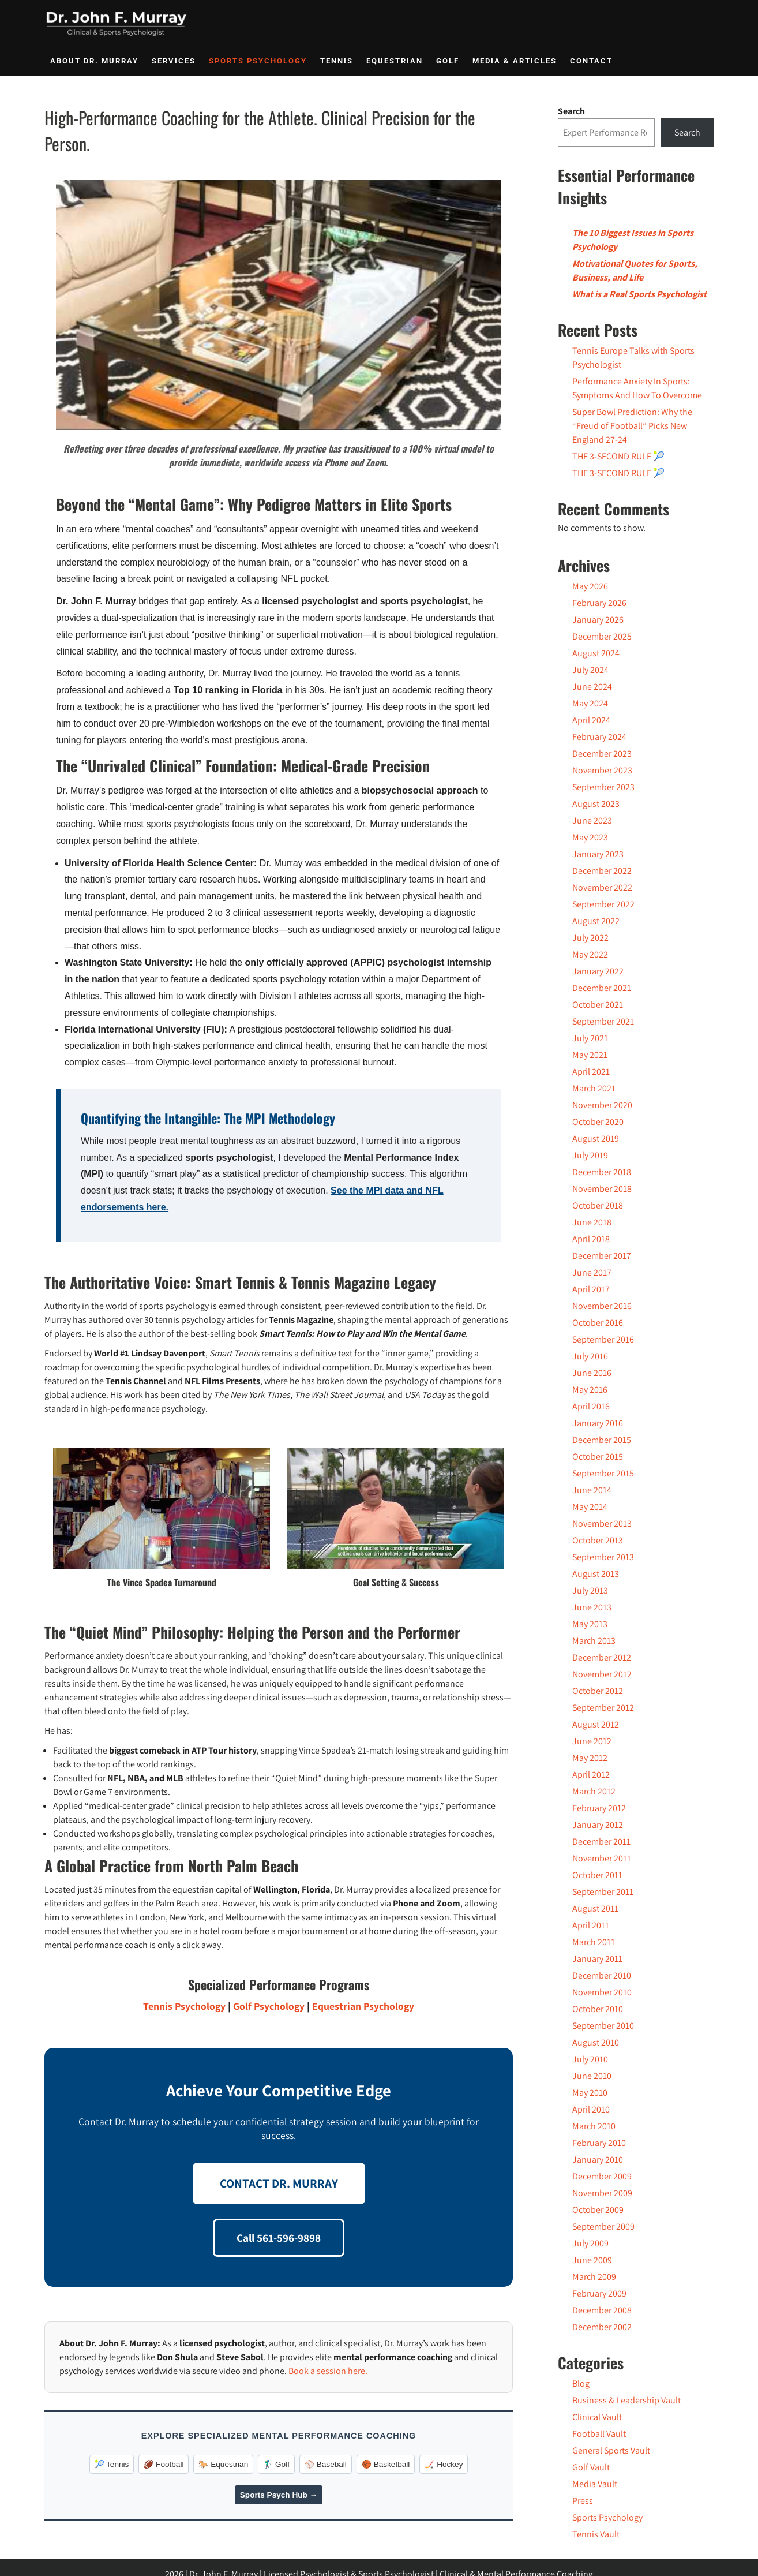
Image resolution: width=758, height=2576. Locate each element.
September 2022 (603, 904)
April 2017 (591, 1289)
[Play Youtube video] (278, 305)
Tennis (336, 61)
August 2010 (595, 2042)
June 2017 (591, 1272)
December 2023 (602, 753)
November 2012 (602, 1674)
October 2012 (597, 1691)
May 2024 (590, 703)
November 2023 (602, 770)
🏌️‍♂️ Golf (276, 2464)
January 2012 (597, 1825)
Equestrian (394, 61)
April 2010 (591, 2109)
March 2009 (594, 2277)
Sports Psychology (258, 61)
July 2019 (590, 1155)
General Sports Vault (611, 2450)
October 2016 (597, 1323)
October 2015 (597, 1456)
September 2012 (603, 1708)
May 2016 (589, 1390)
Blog (581, 2383)
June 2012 (591, 1741)
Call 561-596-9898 (279, 2237)
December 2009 (602, 2176)
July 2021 (590, 1038)
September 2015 (603, 1473)
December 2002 (602, 2327)
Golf (447, 61)
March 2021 (594, 1088)
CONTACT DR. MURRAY (279, 2183)
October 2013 (597, 1540)
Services (174, 61)
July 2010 (590, 2059)
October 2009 (598, 2210)
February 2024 (599, 737)
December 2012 (601, 1657)
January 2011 (597, 1959)
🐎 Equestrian (223, 2464)
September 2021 (603, 1021)
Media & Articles (514, 61)
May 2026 (590, 586)
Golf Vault (591, 2467)
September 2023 (603, 787)
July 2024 (590, 670)
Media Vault (594, 2484)
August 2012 (595, 1724)
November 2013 (602, 1523)
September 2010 (603, 2026)
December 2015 (601, 1440)
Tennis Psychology (184, 2006)
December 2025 (602, 636)
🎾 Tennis (112, 2464)
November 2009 (602, 2193)
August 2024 (596, 653)
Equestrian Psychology (363, 2006)
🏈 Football (163, 2464)
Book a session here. (327, 2371)
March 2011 (593, 1942)
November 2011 (601, 1858)
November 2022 (602, 887)
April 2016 (591, 1406)
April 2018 (591, 1239)
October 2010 (597, 2009)
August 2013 (595, 1574)
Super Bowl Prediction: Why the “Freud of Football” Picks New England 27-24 (632, 426)
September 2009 (603, 2226)
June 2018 (591, 1222)
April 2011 (590, 1925)
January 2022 (598, 971)
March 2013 (594, 1641)
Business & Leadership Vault (626, 2400)
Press (582, 2501)
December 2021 (601, 988)
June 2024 (592, 687)
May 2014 (589, 1507)
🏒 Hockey (444, 2464)
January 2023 (598, 854)
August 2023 (596, 804)
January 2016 (597, 1423)
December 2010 (601, 1975)
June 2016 (591, 1373)
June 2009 (592, 2260)
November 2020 (602, 1105)
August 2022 (596, 921)
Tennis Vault (596, 2534)
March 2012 (594, 1791)
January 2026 (598, 620)
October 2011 (597, 1875)
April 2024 (591, 720)
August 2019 (595, 1138)
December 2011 (601, 1841)
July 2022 (590, 938)
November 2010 (602, 1992)
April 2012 (591, 1775)
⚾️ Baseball (326, 2464)
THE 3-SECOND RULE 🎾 (618, 456)
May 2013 (589, 1624)
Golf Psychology (269, 2006)
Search (571, 111)
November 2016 (602, 1306)
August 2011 (595, 1908)
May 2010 (589, 2093)
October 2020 (598, 1122)
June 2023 (592, 820)
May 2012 (589, 1758)
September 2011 (602, 1892)
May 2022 (590, 954)
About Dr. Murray (94, 61)
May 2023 (590, 837)
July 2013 (590, 1590)
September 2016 (603, 1339)
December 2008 (602, 2310)
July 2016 (590, 1356)
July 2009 (590, 2243)
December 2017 (601, 1256)
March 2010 (594, 2126)
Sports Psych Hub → (278, 2495)
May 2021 (589, 1055)
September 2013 (603, 1557)
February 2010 (599, 2143)
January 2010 (597, 2159)
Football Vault (599, 2434)
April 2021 (591, 1071)
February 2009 (599, 2293)
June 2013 (591, 1607)
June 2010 (591, 2076)
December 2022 (602, 871)
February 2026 (599, 603)
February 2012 (599, 1808)
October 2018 (597, 1205)
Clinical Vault (597, 2417)
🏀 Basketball (386, 2464)
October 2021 (597, 1005)
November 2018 (602, 1189)
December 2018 (601, 1172)
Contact (591, 61)
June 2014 (591, 1490)
